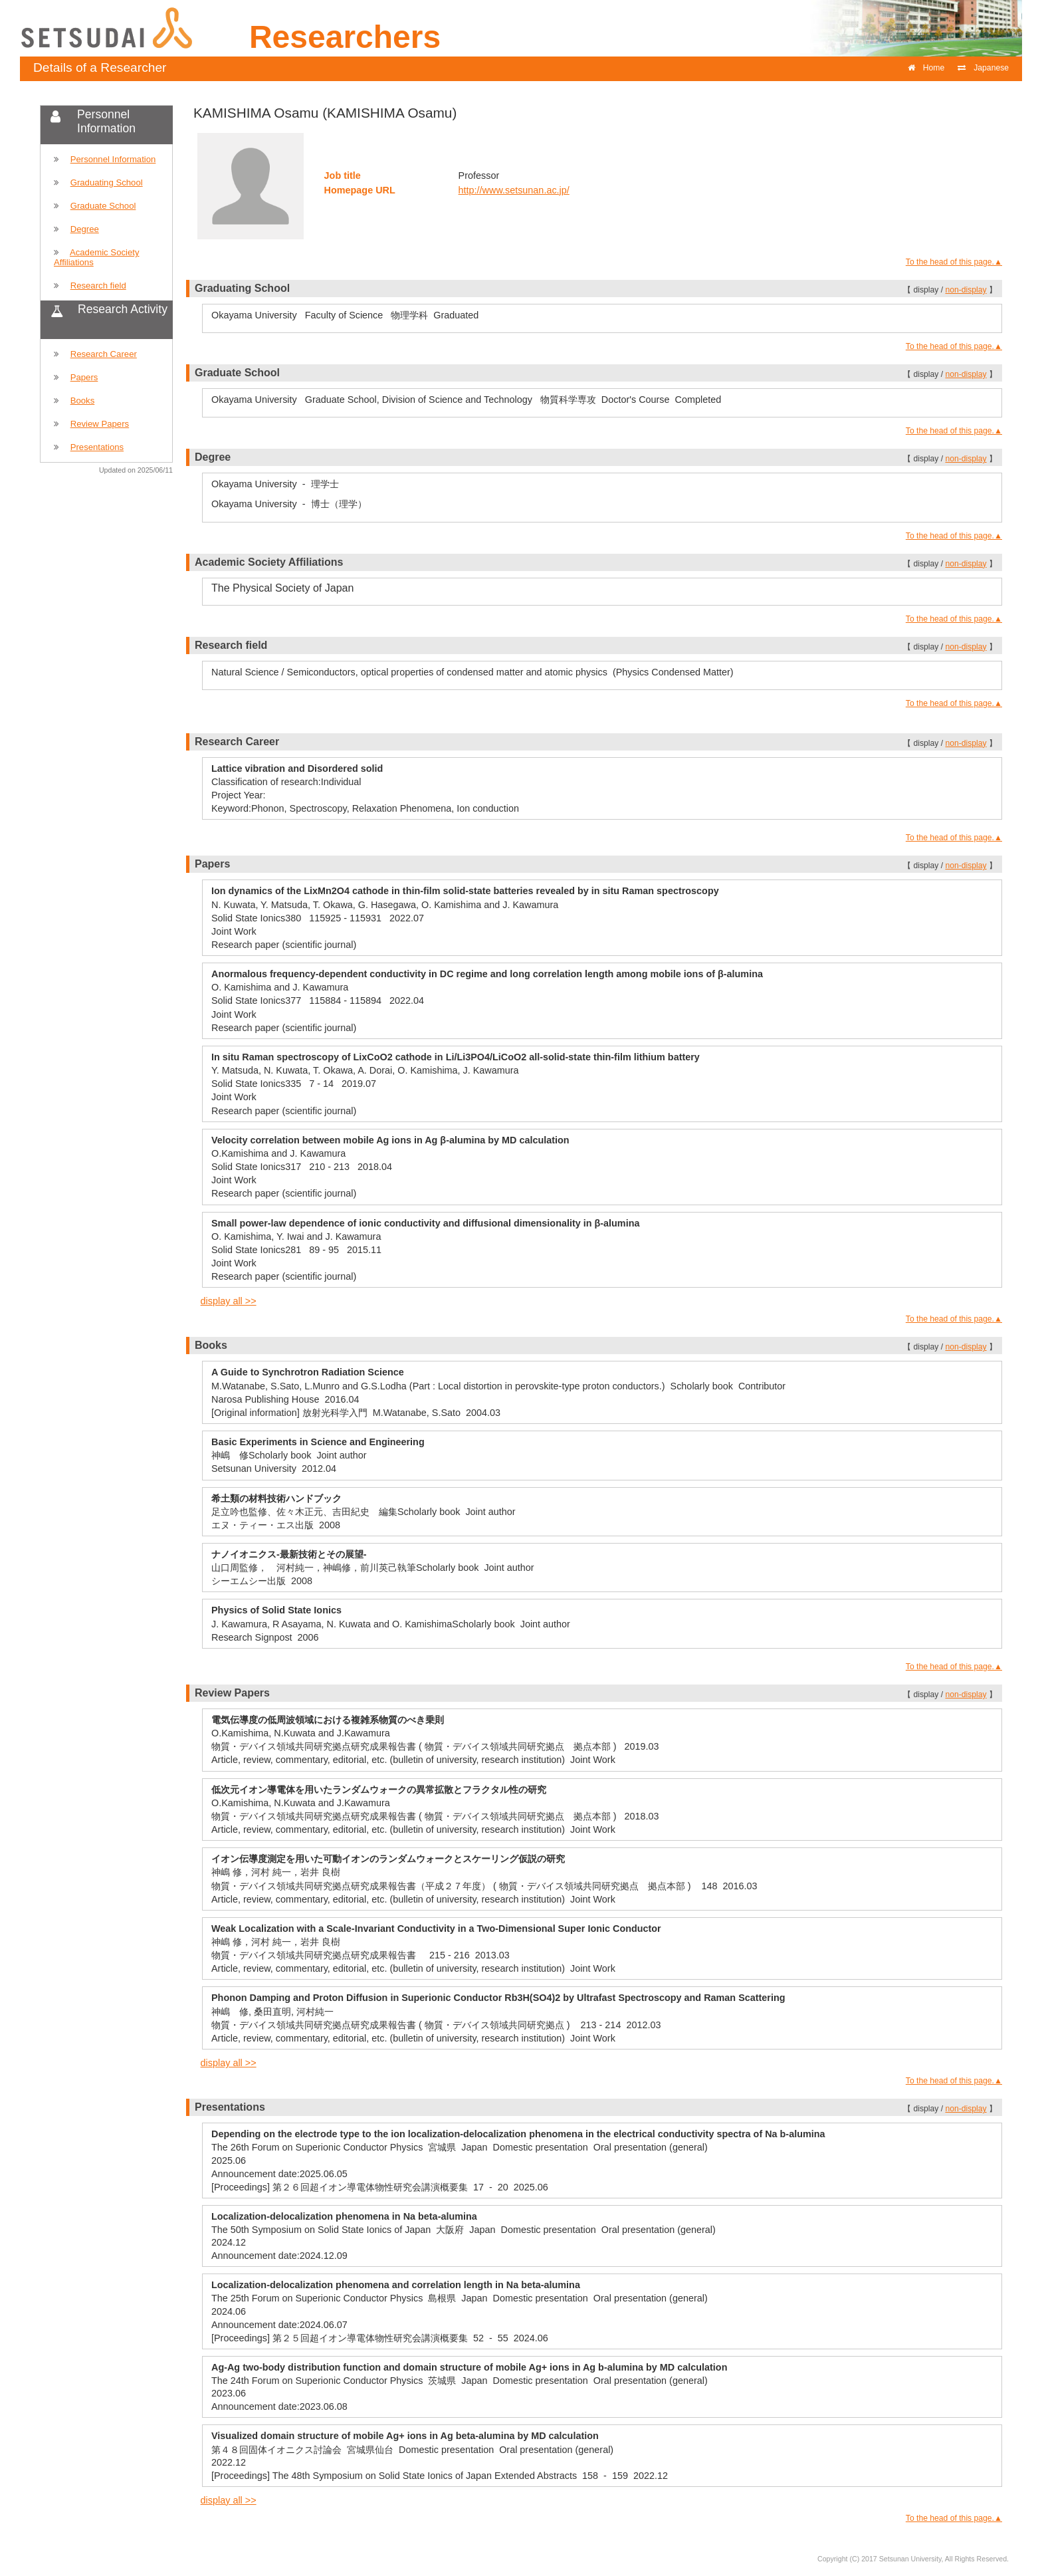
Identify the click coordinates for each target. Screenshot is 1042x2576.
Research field (98, 286)
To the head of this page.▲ (954, 262)
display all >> (229, 1301)
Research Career (103, 354)
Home (926, 67)
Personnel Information (113, 159)
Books (82, 401)
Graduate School (103, 206)
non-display (965, 289)
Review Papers (99, 424)
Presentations (97, 447)
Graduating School (106, 182)
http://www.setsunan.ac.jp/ (514, 190)
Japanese (983, 67)
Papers (84, 377)
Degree (84, 229)
